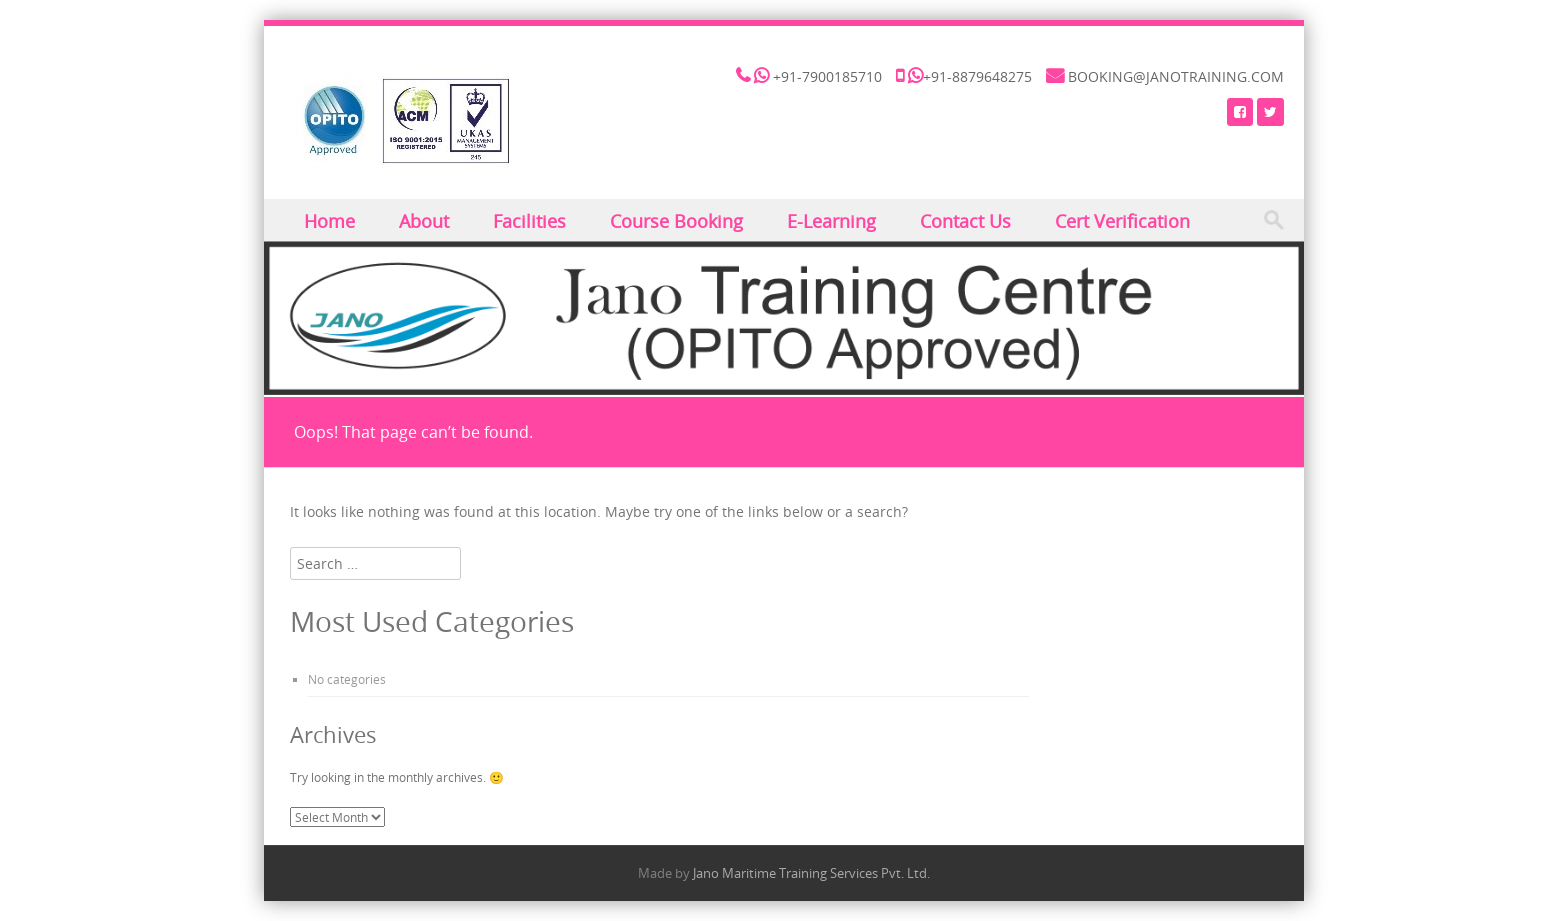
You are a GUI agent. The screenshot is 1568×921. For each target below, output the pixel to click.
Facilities (529, 221)
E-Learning (831, 221)
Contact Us (965, 221)
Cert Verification (1122, 221)
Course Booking (676, 221)
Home (329, 221)
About (424, 221)
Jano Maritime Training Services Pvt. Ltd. (811, 873)
